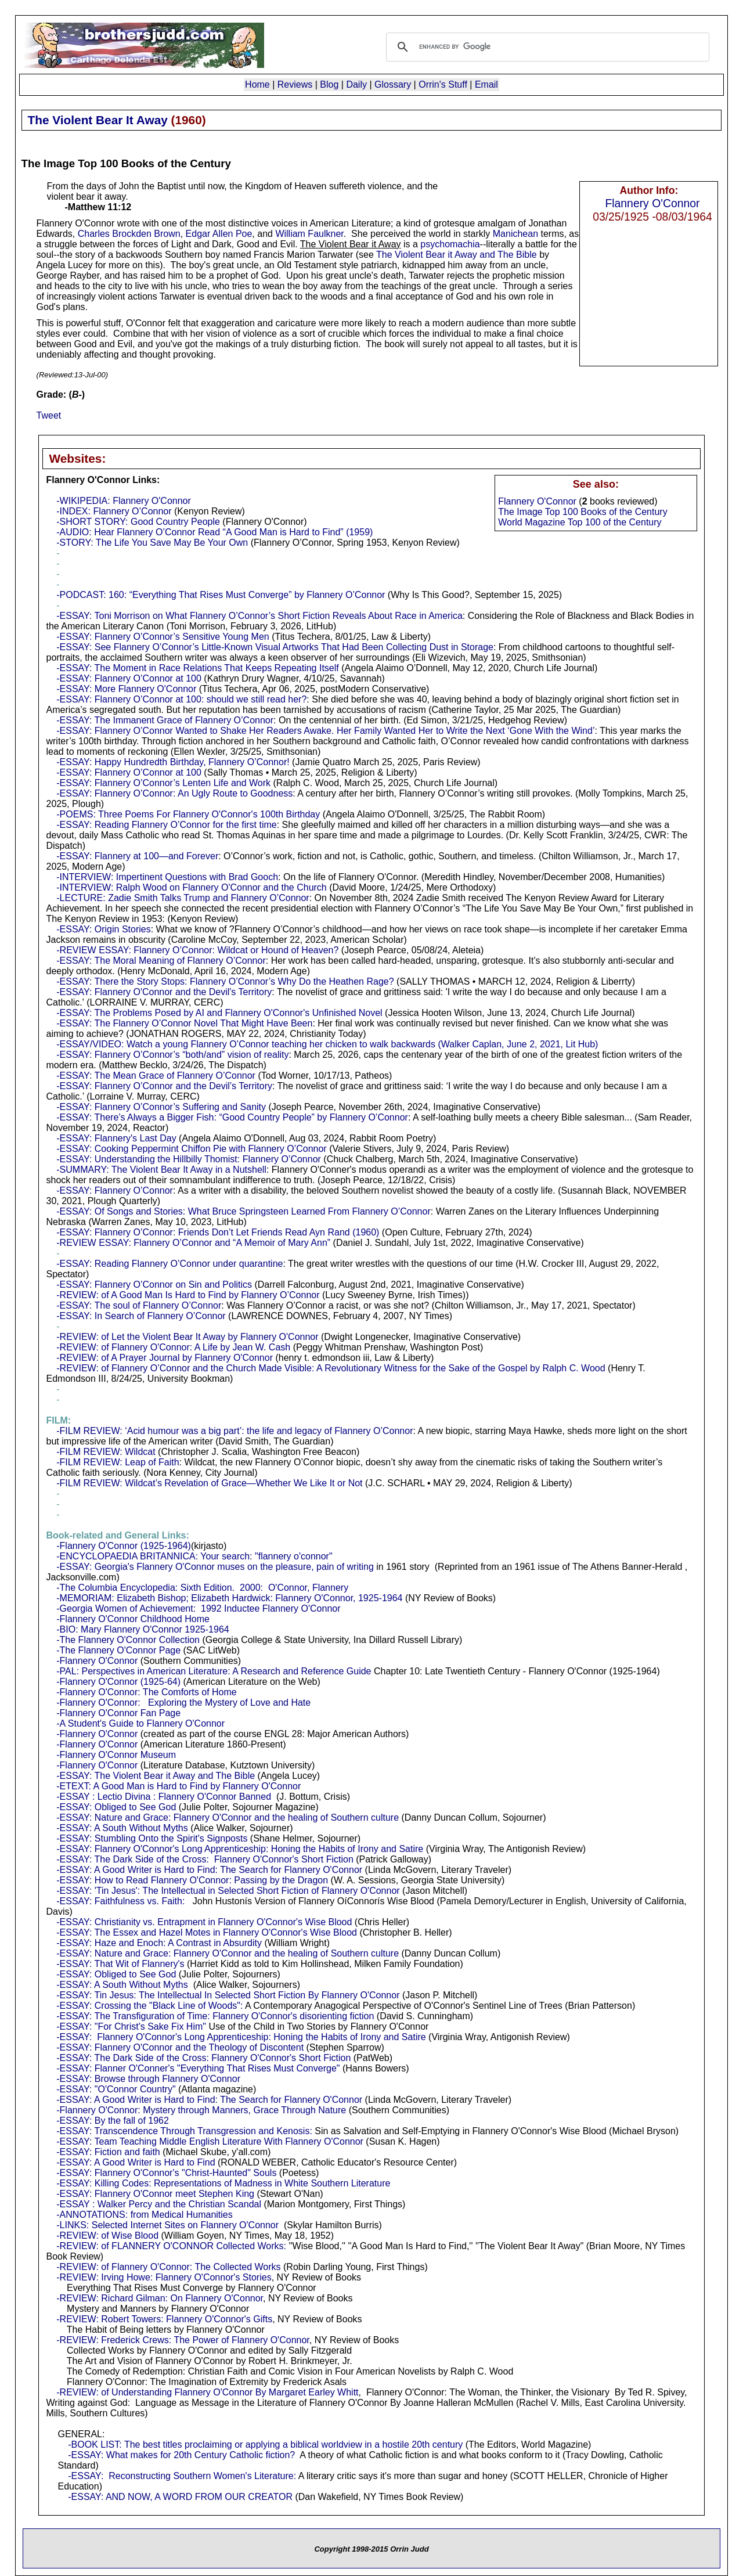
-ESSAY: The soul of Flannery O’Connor (138, 1305)
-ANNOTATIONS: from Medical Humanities (144, 2215)
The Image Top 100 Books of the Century (582, 512)
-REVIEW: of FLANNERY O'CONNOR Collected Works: (171, 2246)
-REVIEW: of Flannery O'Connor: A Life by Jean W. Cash (173, 1347)
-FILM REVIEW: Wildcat (105, 1452)
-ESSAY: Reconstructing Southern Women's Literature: (182, 2476)
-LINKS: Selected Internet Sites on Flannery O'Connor (167, 2225)
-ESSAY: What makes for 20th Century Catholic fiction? (181, 2455)
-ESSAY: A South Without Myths (121, 1828)
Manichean (515, 234)
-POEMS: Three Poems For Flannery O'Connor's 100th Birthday (188, 814)
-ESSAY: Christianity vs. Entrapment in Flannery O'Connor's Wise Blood (204, 1922)
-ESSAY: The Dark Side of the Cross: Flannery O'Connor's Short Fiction (205, 1859)
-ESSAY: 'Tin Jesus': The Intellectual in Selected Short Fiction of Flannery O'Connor (227, 1891)
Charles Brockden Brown (129, 234)
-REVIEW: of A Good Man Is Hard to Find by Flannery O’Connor (187, 1295)
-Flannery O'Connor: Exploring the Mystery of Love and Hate (183, 1702)
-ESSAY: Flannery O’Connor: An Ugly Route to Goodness (174, 793)
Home (257, 84)
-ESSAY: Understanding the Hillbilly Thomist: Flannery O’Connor (188, 1159)
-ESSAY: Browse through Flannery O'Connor (148, 2079)
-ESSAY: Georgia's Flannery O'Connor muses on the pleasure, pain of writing (215, 1567)
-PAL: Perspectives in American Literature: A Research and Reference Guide (213, 1671)
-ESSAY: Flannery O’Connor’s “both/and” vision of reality (172, 1055)
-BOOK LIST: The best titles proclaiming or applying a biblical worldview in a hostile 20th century (265, 2444)
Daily (356, 84)
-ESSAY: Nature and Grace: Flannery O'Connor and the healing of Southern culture (227, 1817)
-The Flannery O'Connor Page (118, 1650)
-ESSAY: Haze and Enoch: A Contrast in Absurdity (159, 1943)
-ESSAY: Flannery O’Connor (114, 1190)
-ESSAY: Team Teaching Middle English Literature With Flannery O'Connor (209, 2141)
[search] (546, 47)
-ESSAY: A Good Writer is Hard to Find (135, 2162)
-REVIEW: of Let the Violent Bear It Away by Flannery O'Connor (187, 1337)
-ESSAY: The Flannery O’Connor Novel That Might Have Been (184, 1023)
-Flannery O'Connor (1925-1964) (123, 1546)
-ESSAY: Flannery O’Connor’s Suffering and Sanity (161, 1107)
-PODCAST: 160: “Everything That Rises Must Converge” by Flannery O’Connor (220, 595)
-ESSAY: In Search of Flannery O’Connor (140, 1316)
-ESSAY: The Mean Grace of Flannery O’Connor (155, 1075)
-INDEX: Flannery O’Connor (113, 511)
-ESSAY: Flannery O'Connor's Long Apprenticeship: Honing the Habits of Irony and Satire (239, 1849)
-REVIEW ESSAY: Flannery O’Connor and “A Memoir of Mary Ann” (193, 1243)
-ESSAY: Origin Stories (103, 929)
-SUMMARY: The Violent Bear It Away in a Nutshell (161, 1169)
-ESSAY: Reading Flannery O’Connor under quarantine (169, 1264)
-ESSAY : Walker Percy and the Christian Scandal (158, 2204)
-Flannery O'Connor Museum (116, 1755)
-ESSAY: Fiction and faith (108, 2152)
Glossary (392, 84)
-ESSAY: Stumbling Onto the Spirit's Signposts (151, 1838)
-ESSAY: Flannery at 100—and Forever (137, 856)
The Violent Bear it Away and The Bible (456, 255)
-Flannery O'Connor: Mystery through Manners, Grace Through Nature (201, 2110)
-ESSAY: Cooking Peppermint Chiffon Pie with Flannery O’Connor (191, 1149)
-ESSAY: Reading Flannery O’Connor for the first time (166, 825)
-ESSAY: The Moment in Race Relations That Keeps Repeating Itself (197, 668)
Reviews (294, 84)
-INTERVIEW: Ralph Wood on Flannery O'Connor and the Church (191, 887)
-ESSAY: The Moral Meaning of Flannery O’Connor (160, 960)
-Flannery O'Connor (97, 1661)
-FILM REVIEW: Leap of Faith (117, 1462)
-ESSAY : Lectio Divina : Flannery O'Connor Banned (163, 1797)
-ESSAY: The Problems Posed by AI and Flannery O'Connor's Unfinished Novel (219, 1013)
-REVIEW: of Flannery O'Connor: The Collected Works (168, 2267)
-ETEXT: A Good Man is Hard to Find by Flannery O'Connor (178, 1786)
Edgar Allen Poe (219, 234)
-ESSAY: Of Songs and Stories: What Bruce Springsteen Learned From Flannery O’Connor (243, 1211)
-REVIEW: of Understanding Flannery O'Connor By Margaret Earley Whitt (207, 2392)
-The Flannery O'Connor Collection (128, 1640)
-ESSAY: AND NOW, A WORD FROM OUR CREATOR (180, 2497)
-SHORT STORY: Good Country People (138, 522)
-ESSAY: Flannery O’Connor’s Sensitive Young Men (162, 637)
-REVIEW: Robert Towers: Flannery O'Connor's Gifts (164, 2319)
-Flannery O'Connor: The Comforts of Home (146, 1692)
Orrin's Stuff (443, 84)
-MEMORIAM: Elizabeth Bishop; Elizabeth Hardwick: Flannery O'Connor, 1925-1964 (229, 1598)
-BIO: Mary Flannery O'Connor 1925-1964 (142, 1629)
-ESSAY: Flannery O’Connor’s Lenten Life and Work (163, 783)
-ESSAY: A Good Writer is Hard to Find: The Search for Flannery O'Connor (209, 1870)
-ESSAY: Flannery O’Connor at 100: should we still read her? (181, 699)
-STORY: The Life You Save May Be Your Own (152, 542)
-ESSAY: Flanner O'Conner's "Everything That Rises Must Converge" (198, 2068)
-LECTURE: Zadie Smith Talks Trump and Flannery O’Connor (182, 898)
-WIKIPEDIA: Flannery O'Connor (123, 501)
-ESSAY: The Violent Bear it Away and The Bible (155, 1776)
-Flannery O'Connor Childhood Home (133, 1619)
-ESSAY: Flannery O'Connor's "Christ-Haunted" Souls (166, 2173)
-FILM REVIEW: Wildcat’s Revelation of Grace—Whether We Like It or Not (209, 1483)
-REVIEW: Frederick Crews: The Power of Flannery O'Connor (182, 2340)
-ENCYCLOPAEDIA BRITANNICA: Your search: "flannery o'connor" (194, 1556)
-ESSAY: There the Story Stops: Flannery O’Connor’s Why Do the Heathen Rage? (225, 981)
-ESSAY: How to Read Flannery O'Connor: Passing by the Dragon (192, 1880)
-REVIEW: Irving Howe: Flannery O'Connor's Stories (163, 2277)
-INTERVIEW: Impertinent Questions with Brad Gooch (167, 877)
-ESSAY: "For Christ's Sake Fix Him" (131, 2026)
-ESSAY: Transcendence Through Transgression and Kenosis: (184, 2131)
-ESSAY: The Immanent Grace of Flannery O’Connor (164, 720)
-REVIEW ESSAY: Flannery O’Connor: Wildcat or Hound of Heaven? (197, 950)
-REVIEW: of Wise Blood (107, 2235)
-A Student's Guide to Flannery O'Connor (140, 1723)
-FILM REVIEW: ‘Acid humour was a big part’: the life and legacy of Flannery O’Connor (234, 1431)
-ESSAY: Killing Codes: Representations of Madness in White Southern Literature (223, 2183)
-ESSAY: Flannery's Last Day (116, 1138)
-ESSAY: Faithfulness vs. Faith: (120, 1901)
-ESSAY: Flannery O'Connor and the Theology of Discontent (180, 2047)
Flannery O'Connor (652, 203)
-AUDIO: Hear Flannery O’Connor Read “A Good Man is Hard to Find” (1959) (214, 532)
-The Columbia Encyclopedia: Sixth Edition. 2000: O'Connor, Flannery (202, 1588)
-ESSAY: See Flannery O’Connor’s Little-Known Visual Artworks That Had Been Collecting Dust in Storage (274, 647)
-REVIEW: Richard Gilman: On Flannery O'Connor (159, 2298)
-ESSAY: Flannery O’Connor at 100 (128, 678)
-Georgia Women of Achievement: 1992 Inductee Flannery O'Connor (198, 1608)
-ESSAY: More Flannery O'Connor (126, 689)
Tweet (49, 415)
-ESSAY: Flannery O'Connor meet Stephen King (155, 2194)
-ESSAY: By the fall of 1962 (112, 2120)
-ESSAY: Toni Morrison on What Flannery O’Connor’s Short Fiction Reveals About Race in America (259, 616)
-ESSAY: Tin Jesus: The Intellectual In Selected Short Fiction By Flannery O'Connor (227, 1995)
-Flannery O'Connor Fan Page (118, 1713)
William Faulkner (309, 234)
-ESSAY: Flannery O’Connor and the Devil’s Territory (164, 1086)
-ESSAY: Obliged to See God (116, 1807)
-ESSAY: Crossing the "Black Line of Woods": (149, 2006)
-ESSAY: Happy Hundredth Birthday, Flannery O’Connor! (172, 762)
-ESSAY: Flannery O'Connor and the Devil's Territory (164, 992)
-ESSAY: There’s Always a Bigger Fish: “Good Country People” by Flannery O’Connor (232, 1117)
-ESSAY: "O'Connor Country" (115, 2089)
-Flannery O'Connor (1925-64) (118, 1682)
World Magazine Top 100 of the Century (579, 522)
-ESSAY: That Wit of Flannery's (120, 1964)
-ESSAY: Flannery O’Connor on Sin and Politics (154, 1284)
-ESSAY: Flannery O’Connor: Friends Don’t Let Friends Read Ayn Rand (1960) (217, 1232)
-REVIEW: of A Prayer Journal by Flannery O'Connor (164, 1358)
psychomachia (449, 244)
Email (486, 84)
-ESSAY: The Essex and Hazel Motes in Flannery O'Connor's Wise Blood (206, 1932)
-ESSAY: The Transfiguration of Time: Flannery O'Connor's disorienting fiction (215, 2016)
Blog (329, 84)
